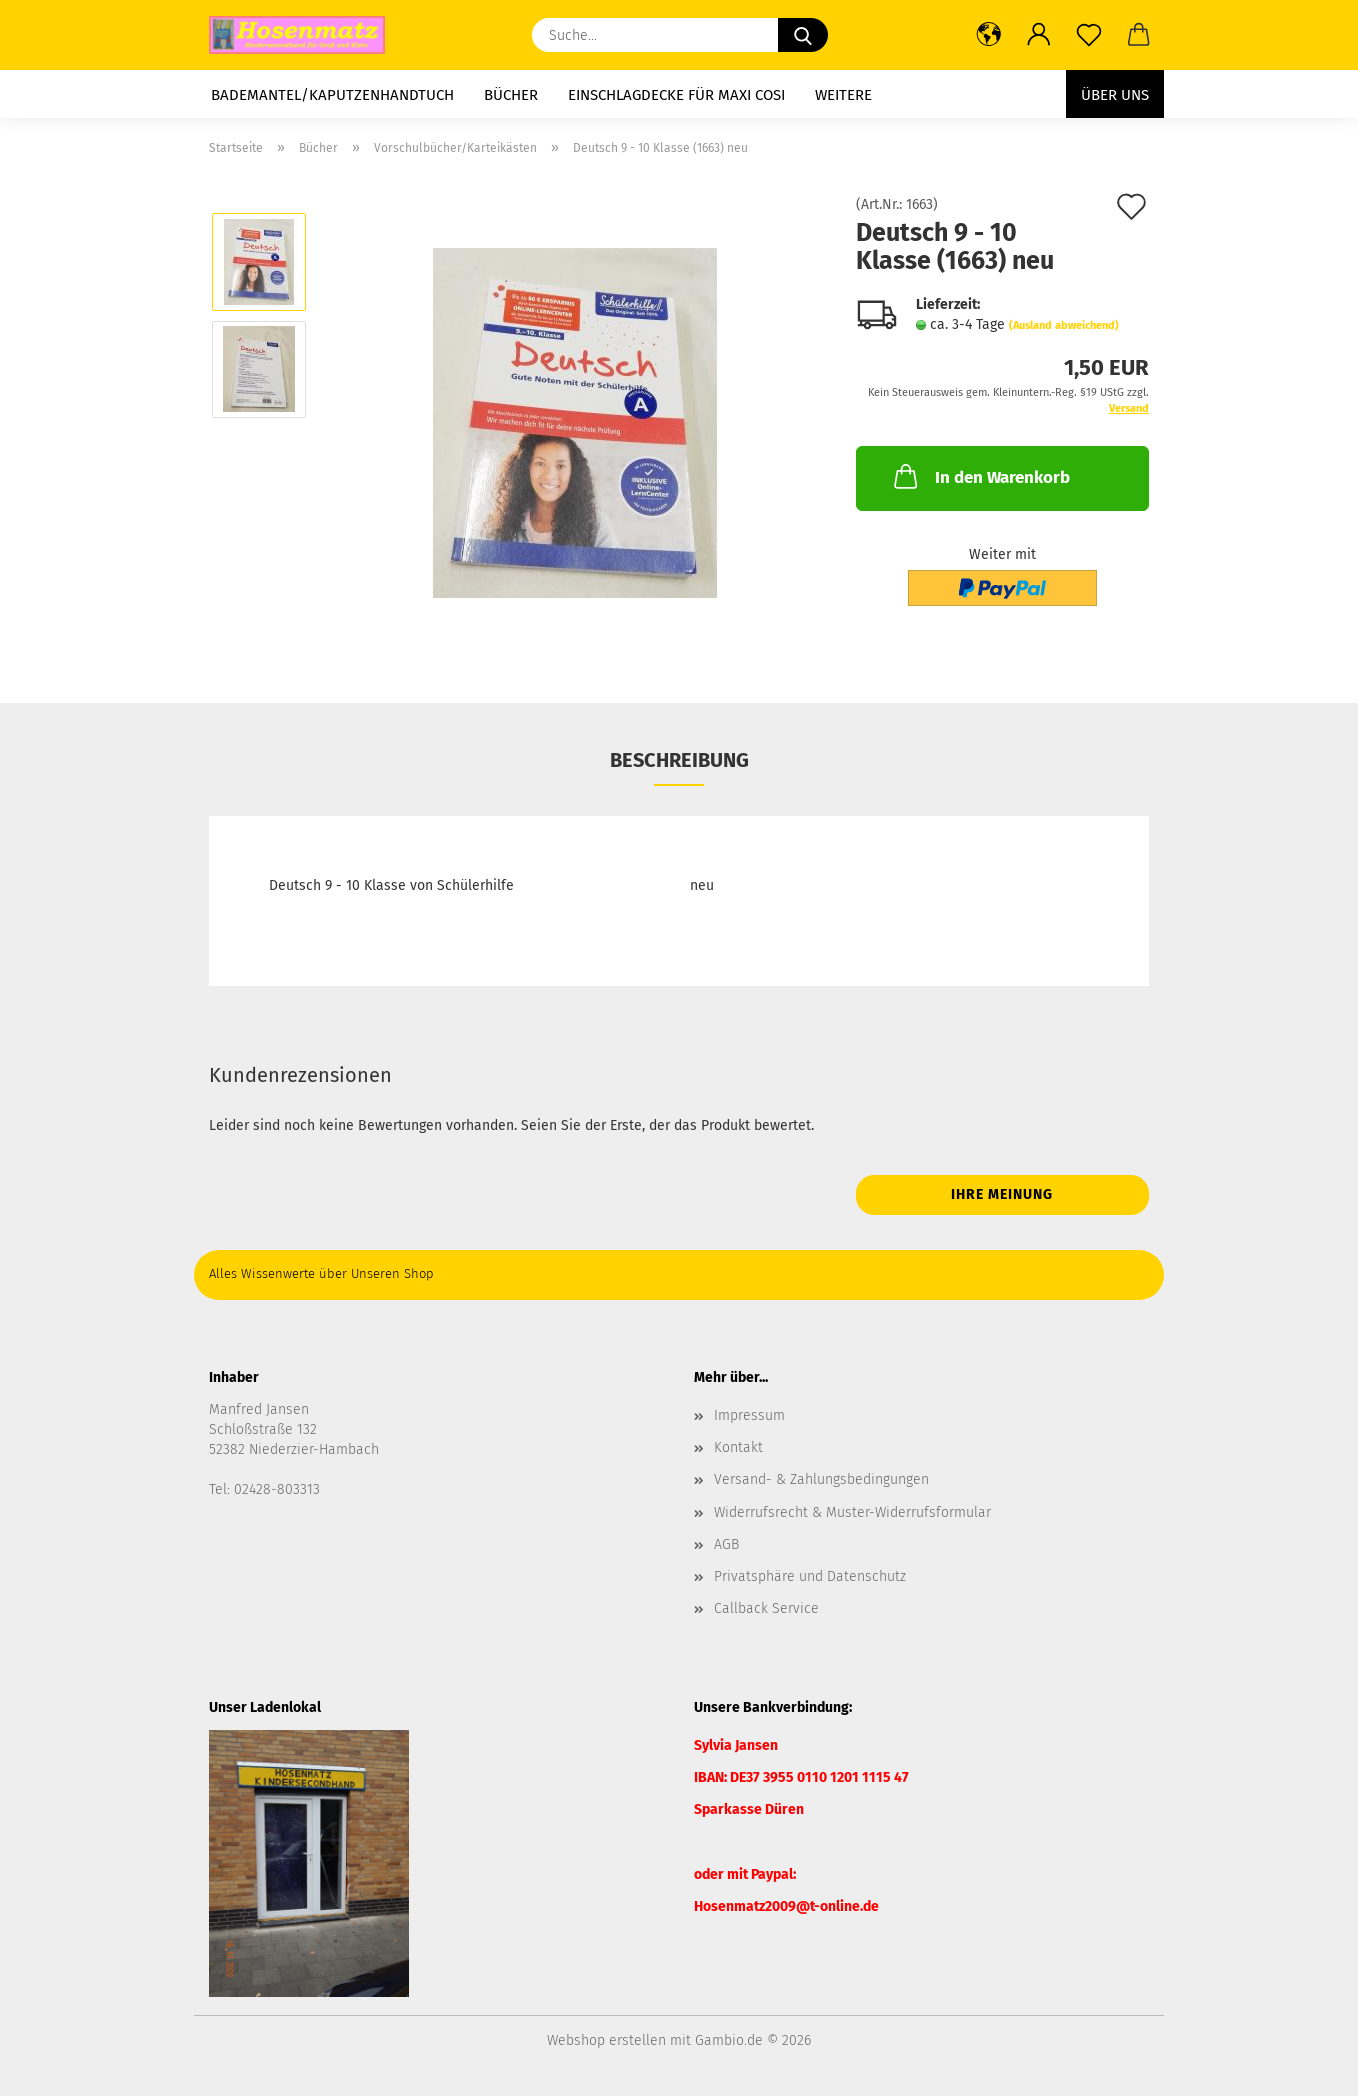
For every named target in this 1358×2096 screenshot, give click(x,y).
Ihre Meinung (1002, 1194)
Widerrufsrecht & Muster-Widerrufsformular (852, 1512)
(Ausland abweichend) (1064, 325)
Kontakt (738, 1447)
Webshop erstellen (606, 2040)
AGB (726, 1544)
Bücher (511, 95)
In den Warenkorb (980, 476)
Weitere (843, 95)
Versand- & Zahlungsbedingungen (821, 1479)
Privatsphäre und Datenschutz (810, 1576)
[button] (989, 35)
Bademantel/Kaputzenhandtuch (332, 95)
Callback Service (766, 1608)
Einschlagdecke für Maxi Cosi (676, 95)
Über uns (1115, 95)
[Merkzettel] (1089, 35)
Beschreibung (679, 760)
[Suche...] (803, 35)
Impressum (749, 1415)
